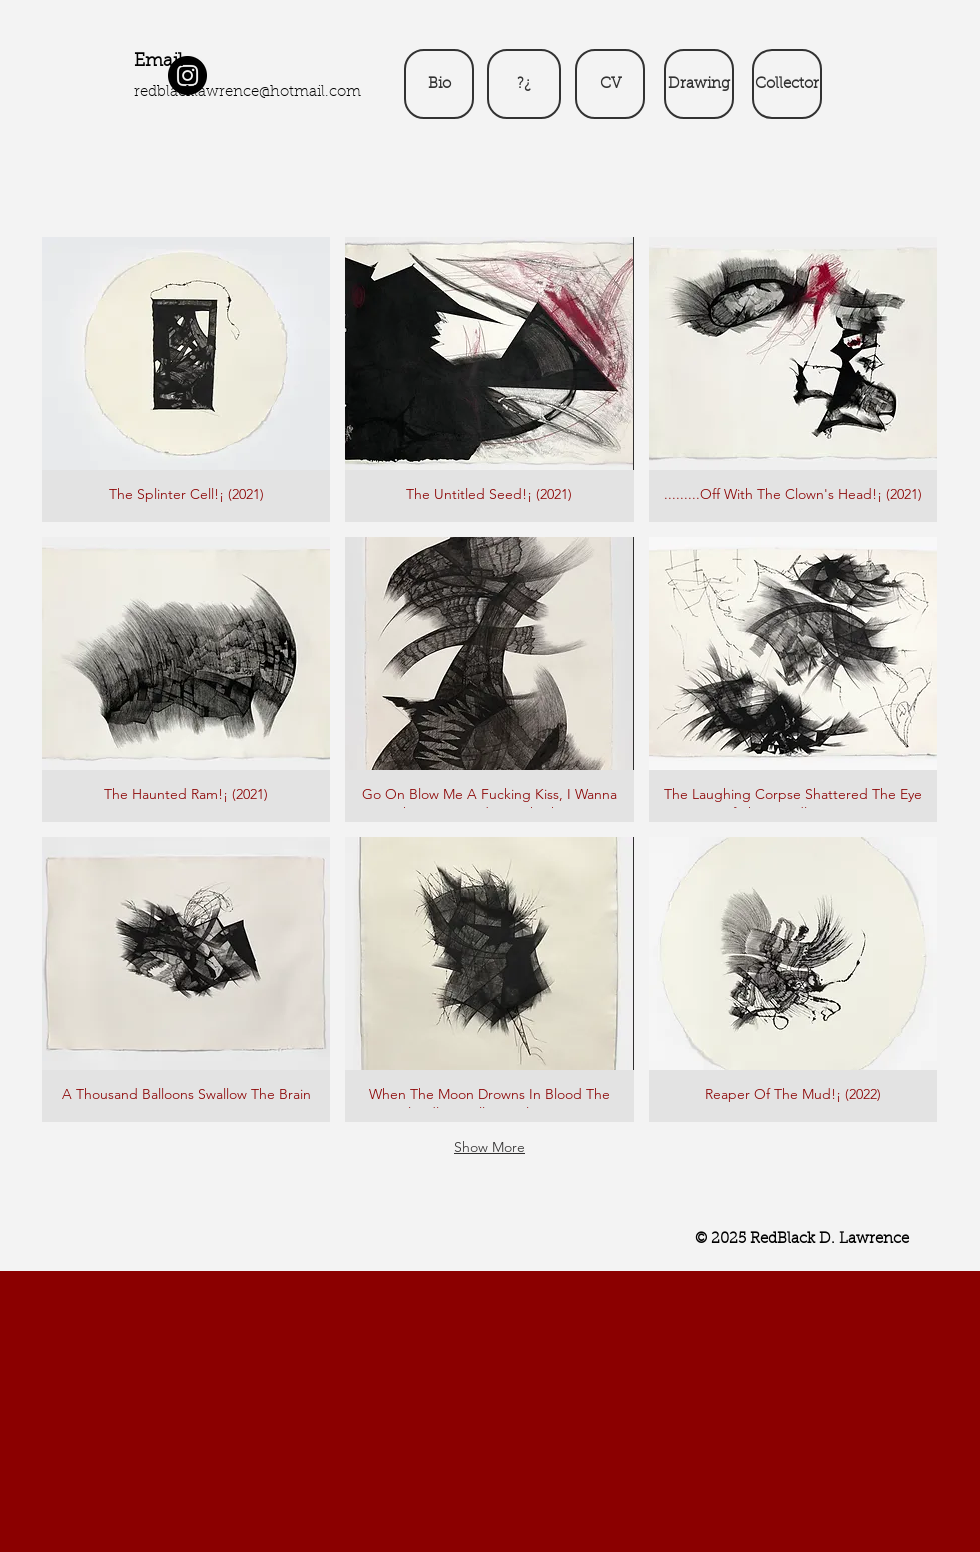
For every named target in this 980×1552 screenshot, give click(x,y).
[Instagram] (187, 75)
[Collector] (787, 84)
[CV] (610, 84)
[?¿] (524, 84)
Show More (489, 1147)
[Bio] (439, 84)
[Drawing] (699, 84)
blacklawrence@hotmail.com (259, 92)
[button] (186, 379)
